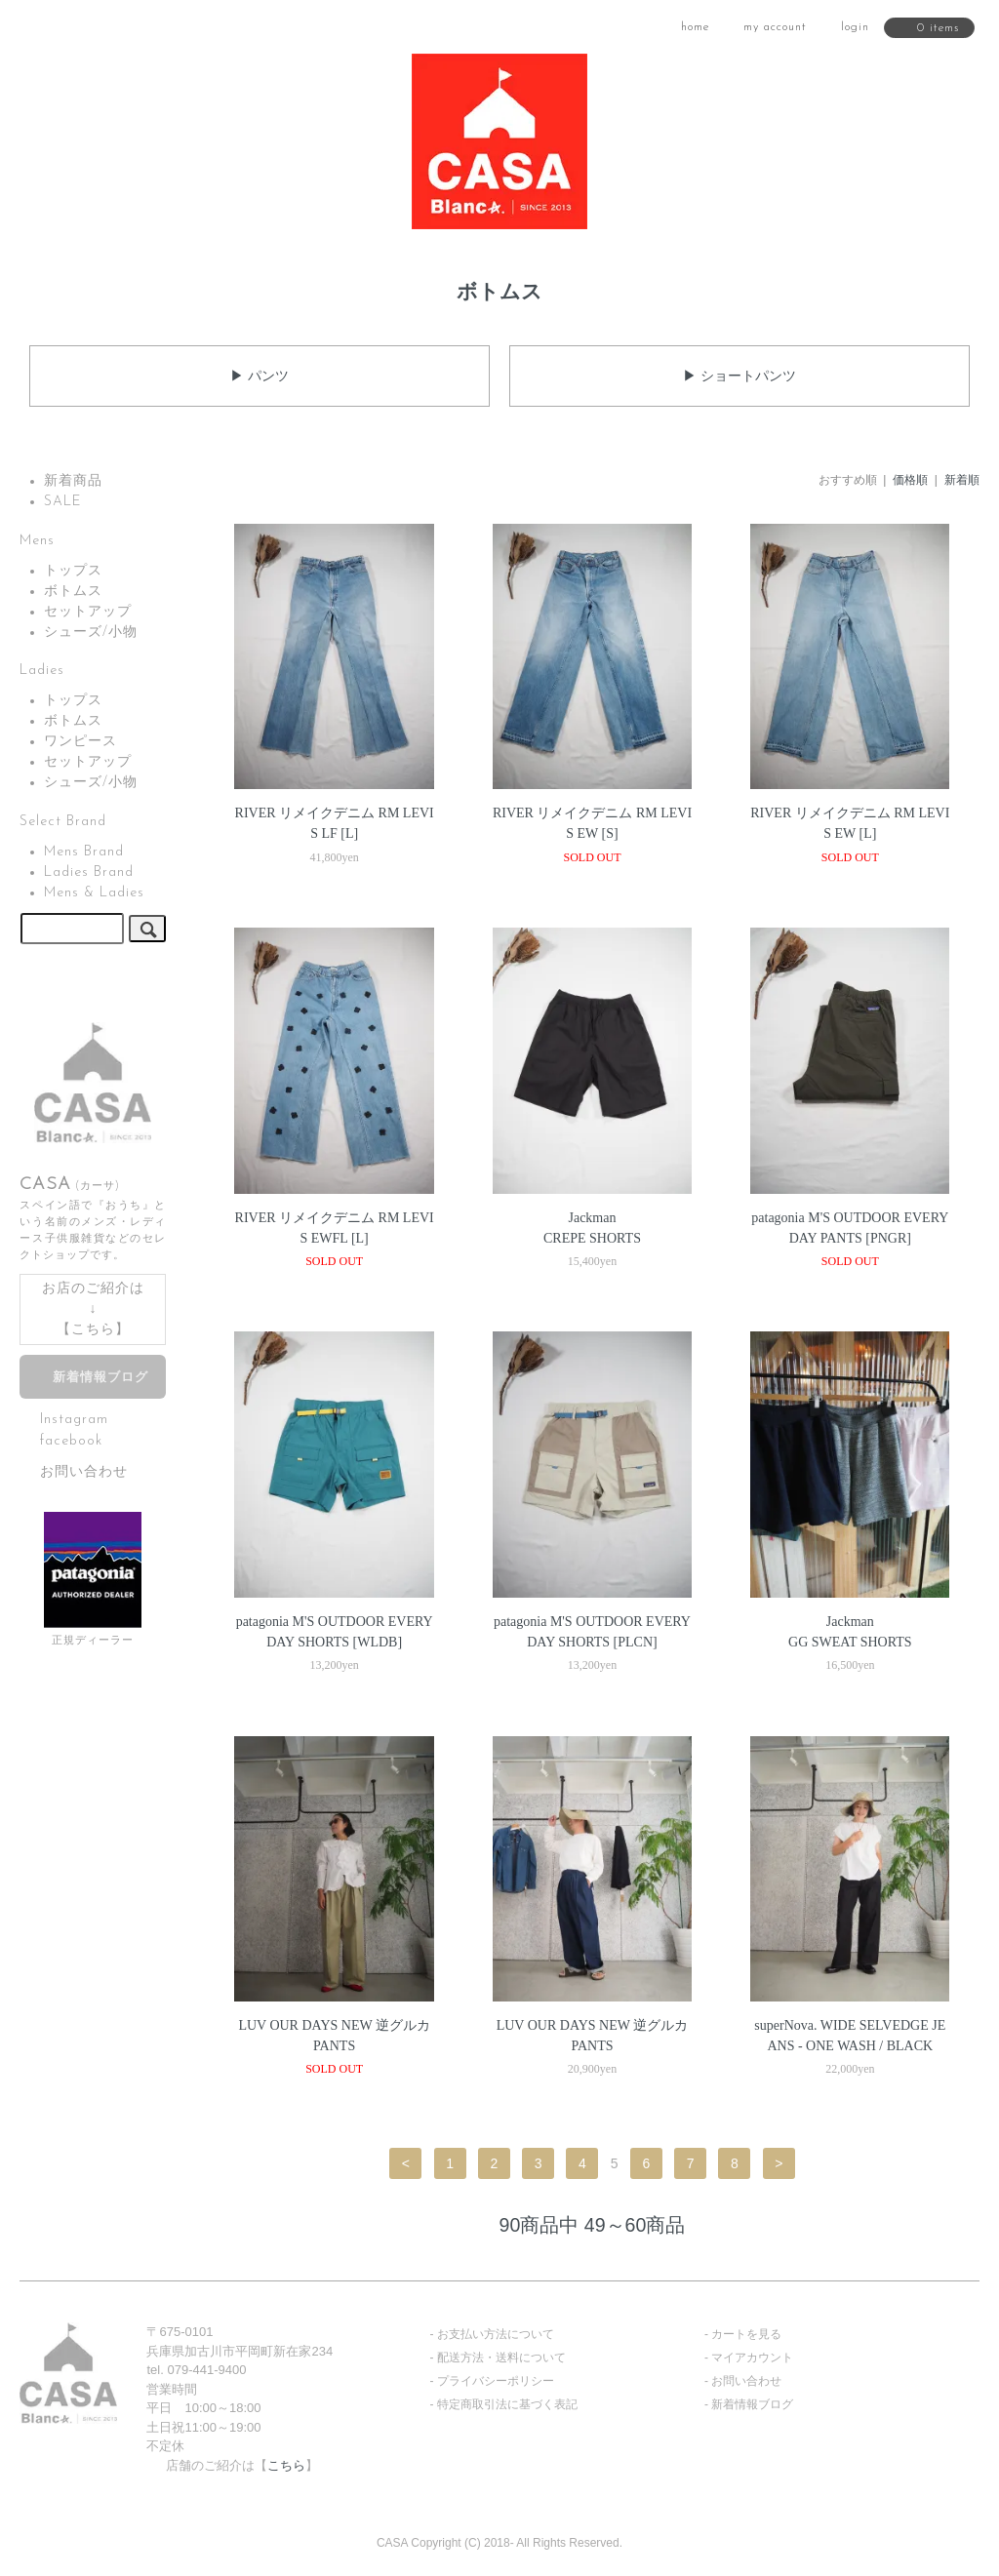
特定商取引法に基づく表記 (507, 2404)
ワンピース (80, 741)
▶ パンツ (259, 375)
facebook (71, 1441)
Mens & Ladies (94, 893)
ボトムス (73, 591)
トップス (73, 571)
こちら (93, 1330)
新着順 (961, 480)
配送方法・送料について (501, 2357)
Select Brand (63, 821)
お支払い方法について (495, 2334)
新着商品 (73, 481)
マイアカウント (752, 2357)
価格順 (910, 480)
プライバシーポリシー (495, 2381)
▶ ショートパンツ (739, 375)
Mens (37, 541)
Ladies (42, 670)
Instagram (74, 1419)
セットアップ (88, 612)
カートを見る (746, 2334)
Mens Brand (84, 852)
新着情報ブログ (100, 1378)
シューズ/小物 (91, 632)
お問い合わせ (84, 1472)
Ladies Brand (89, 872)
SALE (63, 502)
